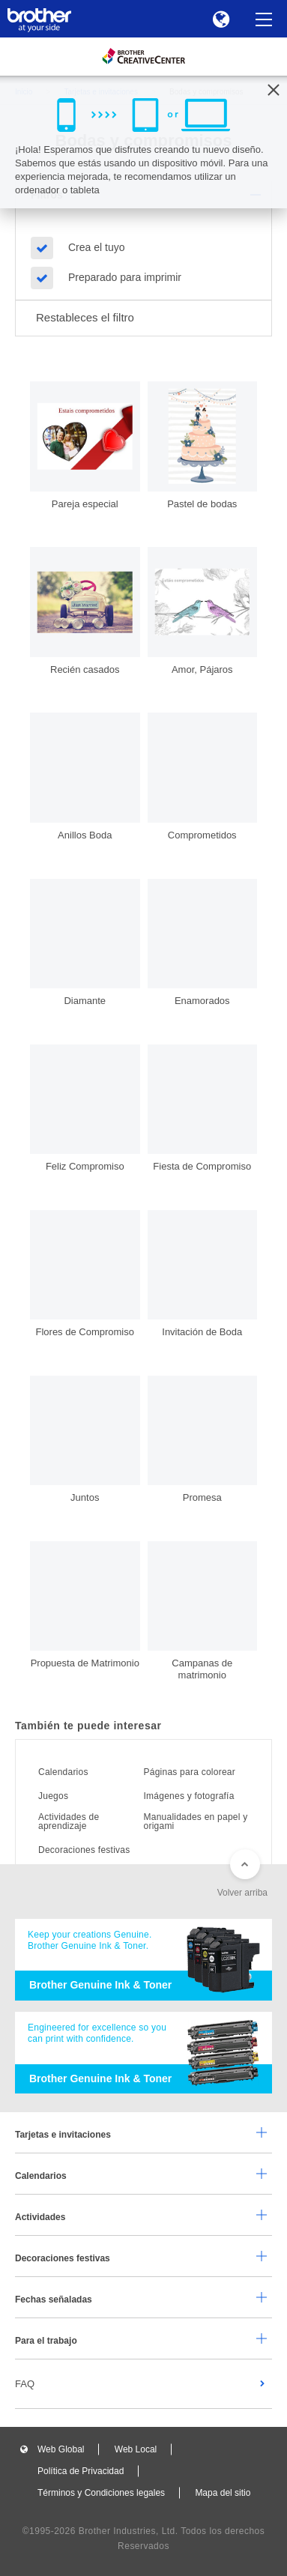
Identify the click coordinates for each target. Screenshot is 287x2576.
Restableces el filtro (85, 317)
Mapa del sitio (222, 2493)
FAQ (24, 2383)
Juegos (53, 1796)
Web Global (60, 2449)
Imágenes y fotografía (189, 1796)
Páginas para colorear (189, 1772)
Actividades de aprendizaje (68, 1821)
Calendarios (63, 1772)
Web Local (136, 2449)
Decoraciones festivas (84, 1849)
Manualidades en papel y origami (196, 1821)
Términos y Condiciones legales (101, 2493)
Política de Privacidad (80, 2471)
